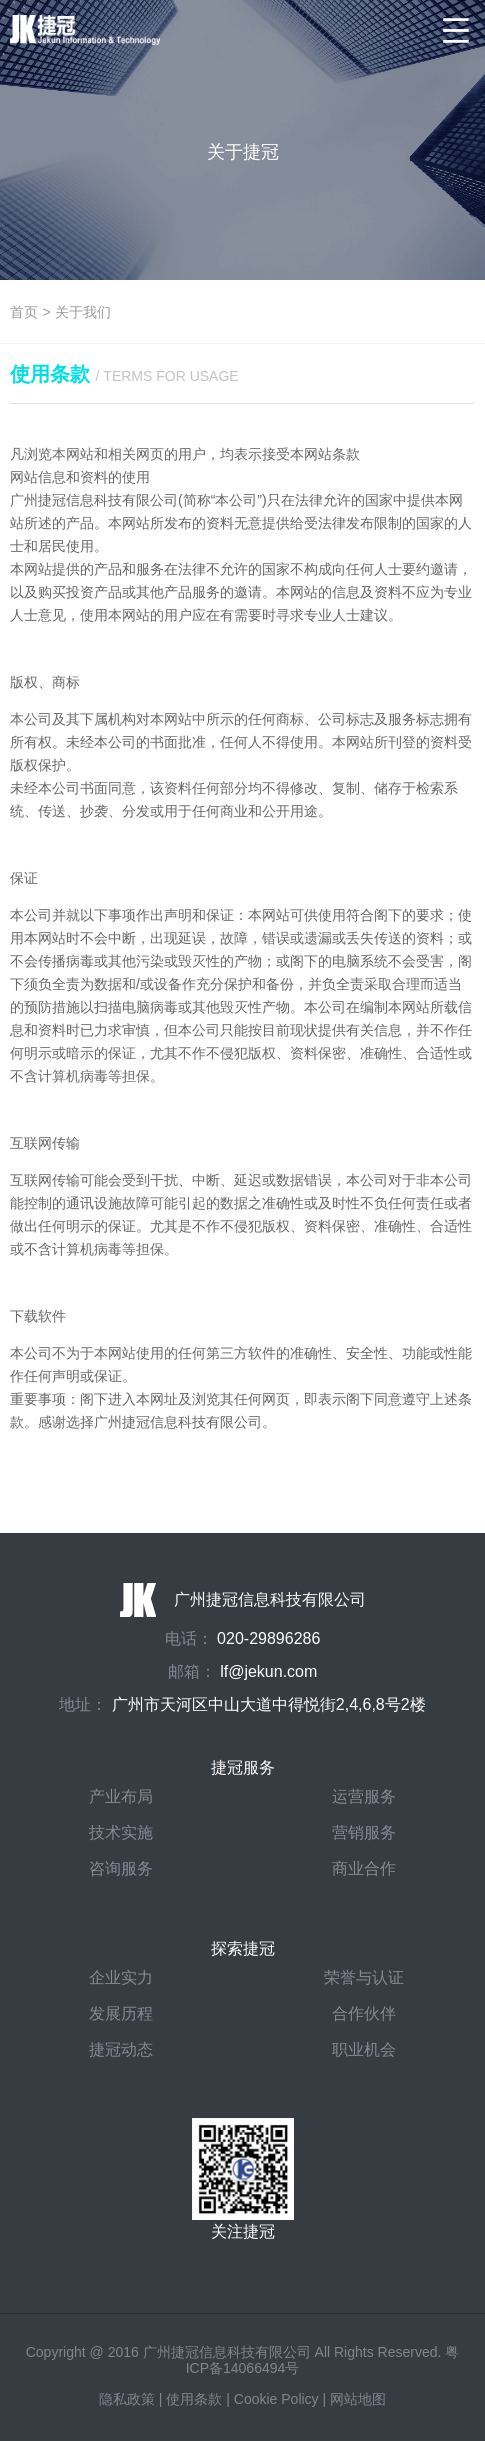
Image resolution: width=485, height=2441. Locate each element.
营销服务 (364, 1833)
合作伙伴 (364, 2014)
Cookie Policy (276, 2399)
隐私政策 (127, 2399)
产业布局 (121, 1797)
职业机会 (364, 2050)
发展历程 (121, 2014)
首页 (24, 312)
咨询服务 (121, 1869)
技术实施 (121, 1833)
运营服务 (364, 1797)
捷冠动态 (121, 2050)
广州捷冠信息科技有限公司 (243, 1600)
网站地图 (358, 2399)
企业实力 (121, 1978)
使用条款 (194, 2399)
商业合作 (364, 1869)
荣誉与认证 (364, 1978)
